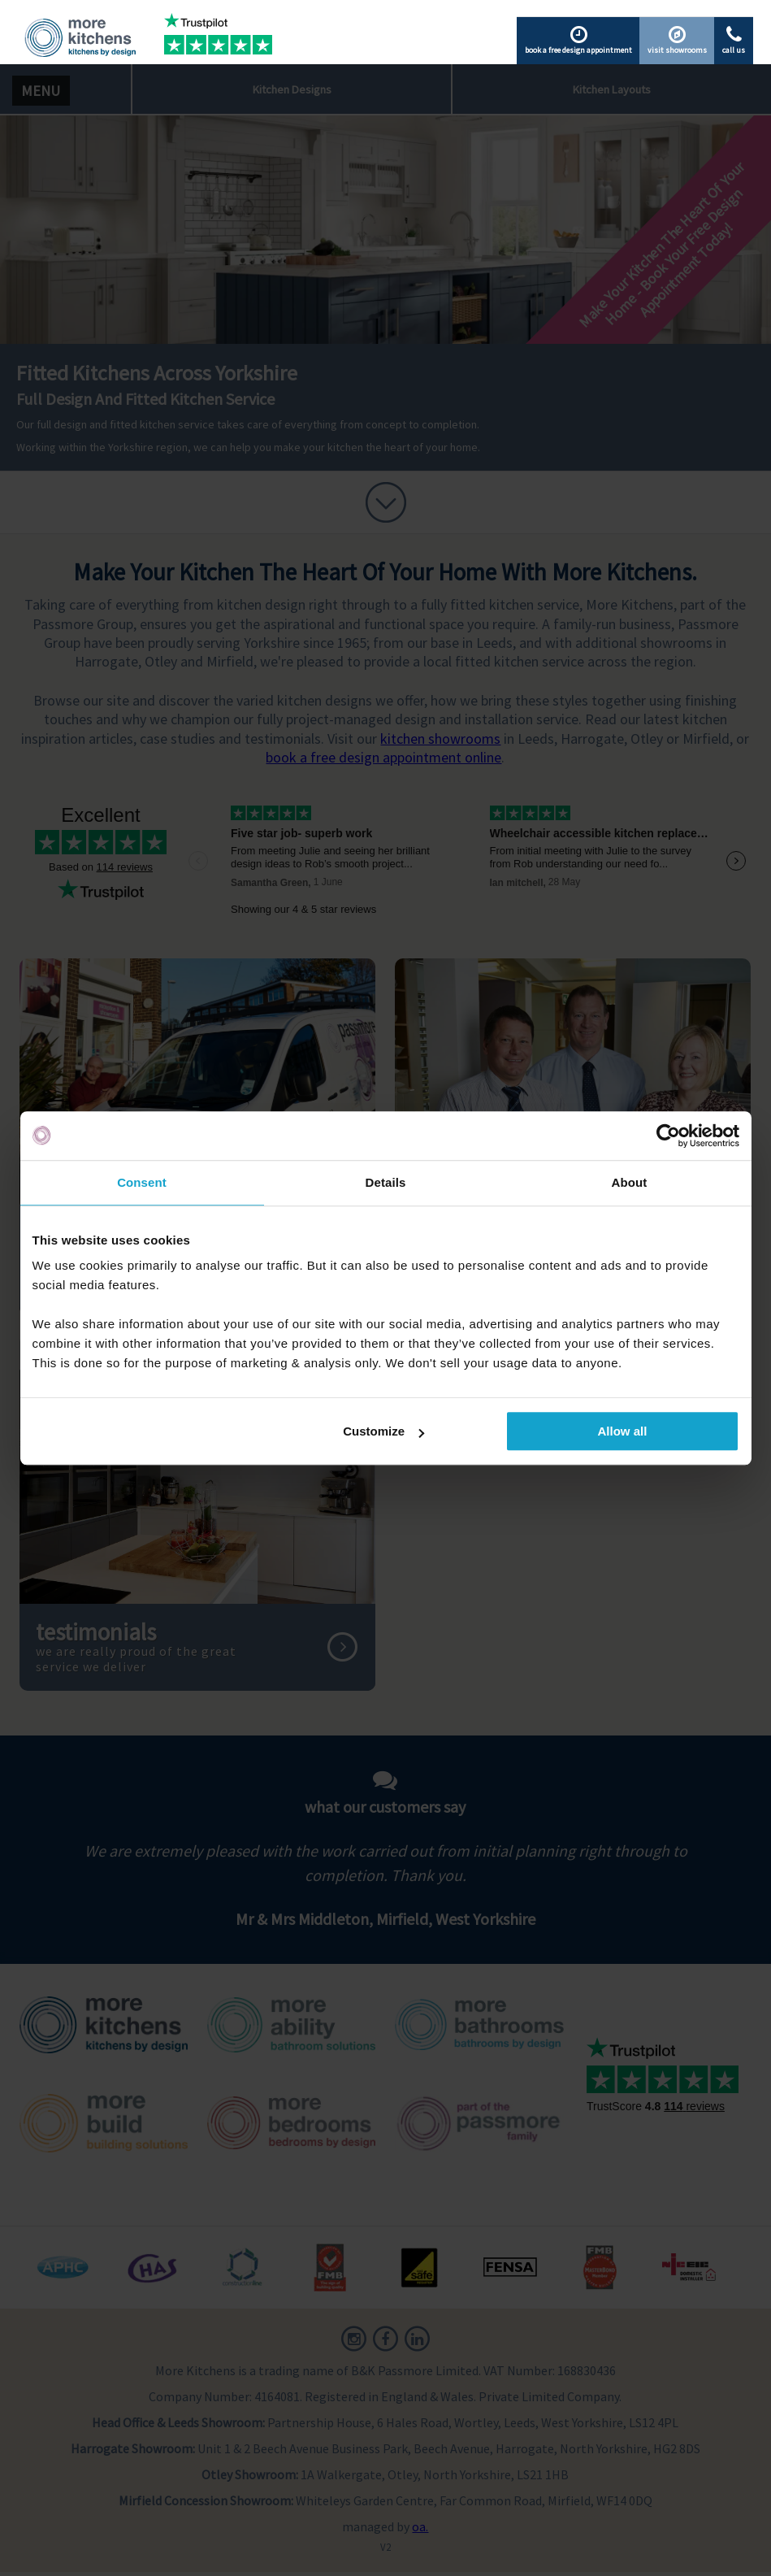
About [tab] (630, 1182)
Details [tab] (386, 1182)
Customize (383, 1431)
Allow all (623, 1431)
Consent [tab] (142, 1182)
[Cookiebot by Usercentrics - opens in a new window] (668, 1135)
